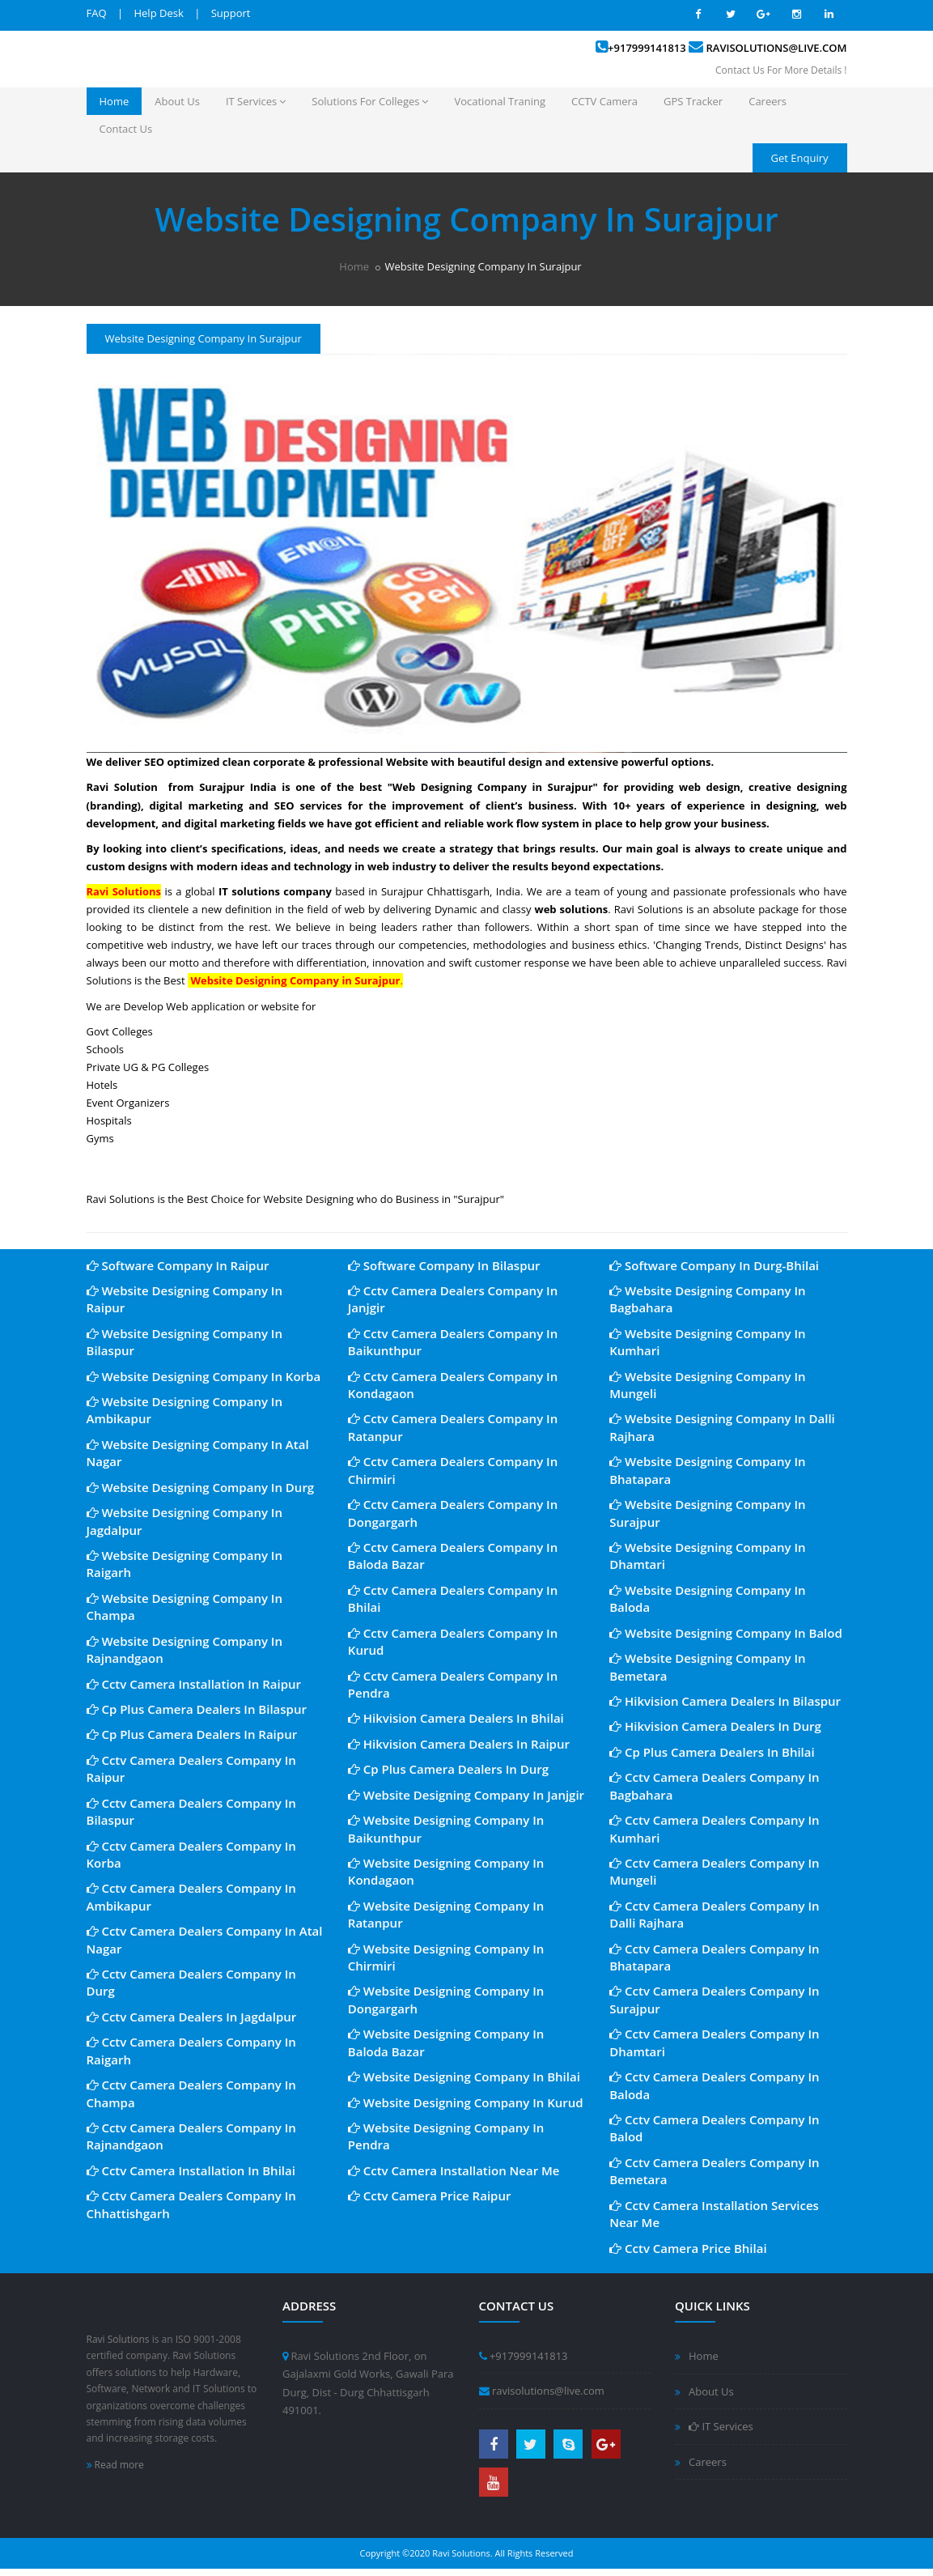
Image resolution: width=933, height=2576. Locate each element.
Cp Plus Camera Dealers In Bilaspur (197, 1709)
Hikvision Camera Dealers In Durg (715, 1726)
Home (114, 101)
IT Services (256, 101)
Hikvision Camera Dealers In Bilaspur (725, 1701)
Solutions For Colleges (370, 101)
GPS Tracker (693, 101)
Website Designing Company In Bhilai (464, 2076)
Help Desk (158, 13)
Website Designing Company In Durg (201, 1487)
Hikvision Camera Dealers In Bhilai (456, 1718)
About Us (177, 101)
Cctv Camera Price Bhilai (687, 2248)
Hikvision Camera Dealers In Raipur (459, 1744)
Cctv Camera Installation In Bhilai (191, 2170)
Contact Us (126, 128)
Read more (115, 2465)
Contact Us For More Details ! (780, 70)
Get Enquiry (800, 158)
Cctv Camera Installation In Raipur (194, 1684)
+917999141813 (647, 47)
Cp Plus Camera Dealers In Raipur (192, 1734)
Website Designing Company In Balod (725, 1633)
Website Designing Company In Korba (204, 1376)
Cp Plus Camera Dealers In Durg (448, 1769)
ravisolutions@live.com (776, 47)
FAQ (97, 13)
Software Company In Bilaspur (444, 1265)
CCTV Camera (604, 101)
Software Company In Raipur (178, 1265)
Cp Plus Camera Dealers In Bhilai (712, 1752)
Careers (768, 101)
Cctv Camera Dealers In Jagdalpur (192, 2017)
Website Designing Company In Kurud (465, 2102)
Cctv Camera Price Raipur (429, 2195)
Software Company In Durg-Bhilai (714, 1265)
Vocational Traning (499, 101)
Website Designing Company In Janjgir (466, 1795)
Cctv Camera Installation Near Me (454, 2170)
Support (231, 13)
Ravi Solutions (118, 2339)
